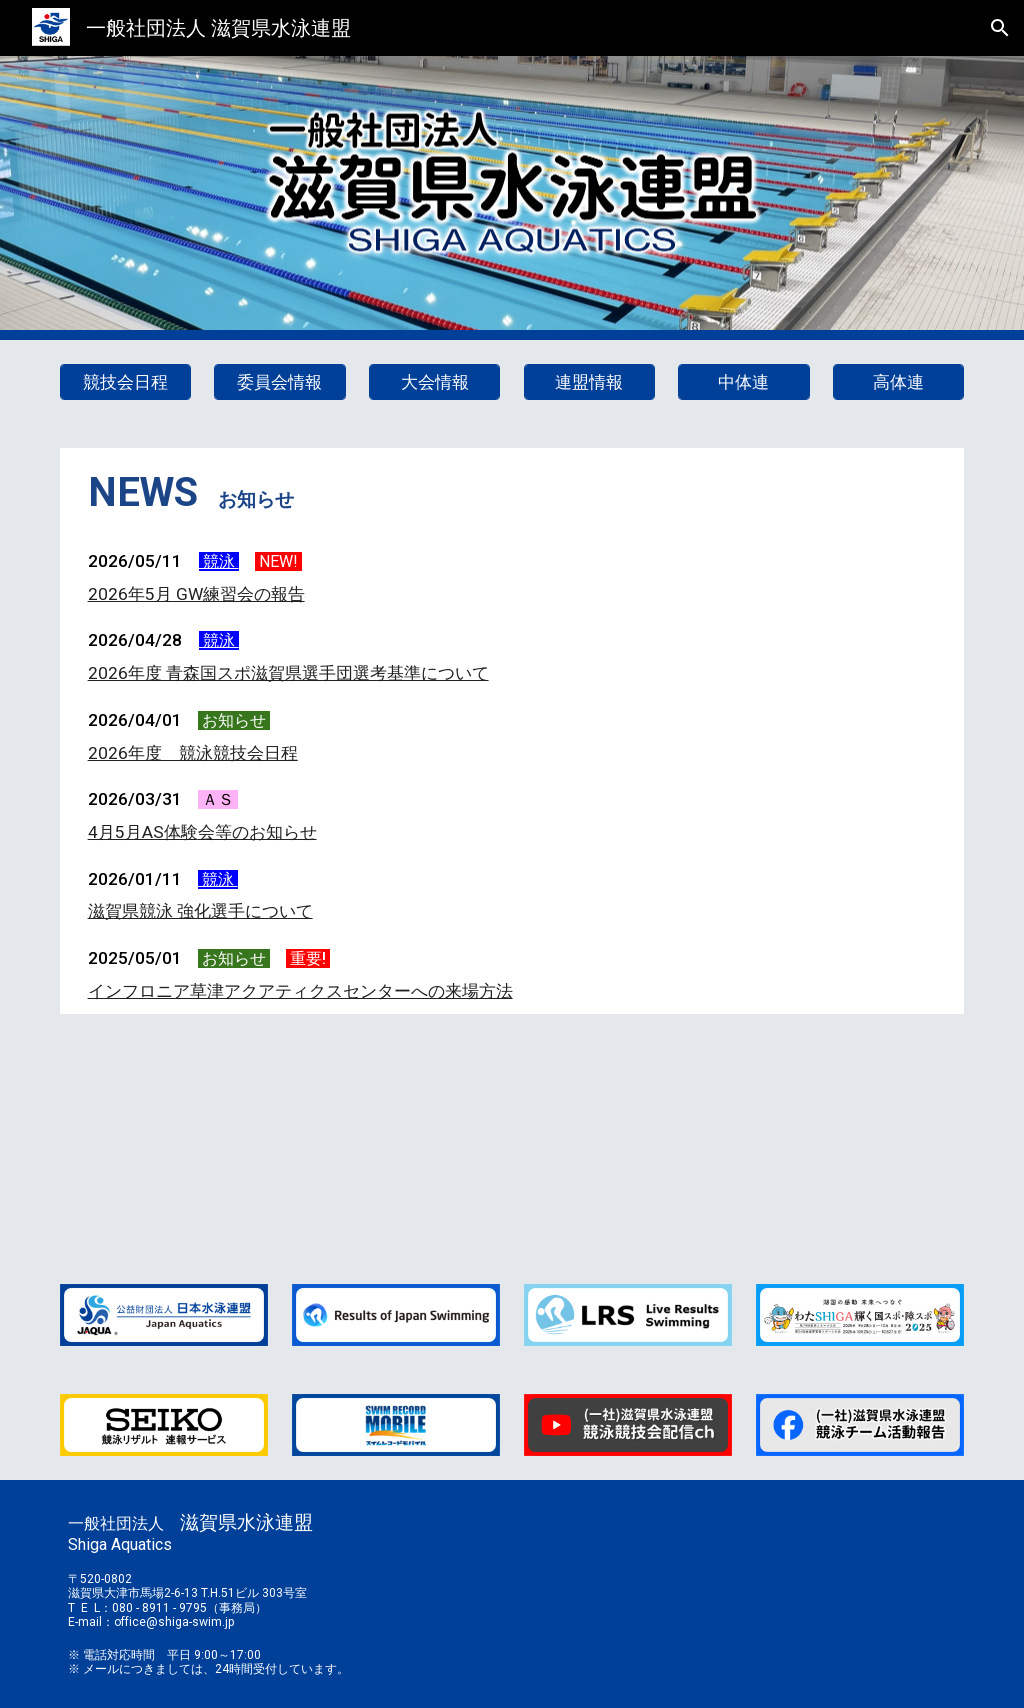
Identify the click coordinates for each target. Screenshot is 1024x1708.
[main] (512, 493)
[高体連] (898, 382)
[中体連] (743, 382)
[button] (1000, 28)
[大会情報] (434, 382)
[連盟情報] (589, 382)
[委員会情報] (279, 382)
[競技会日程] (125, 382)
